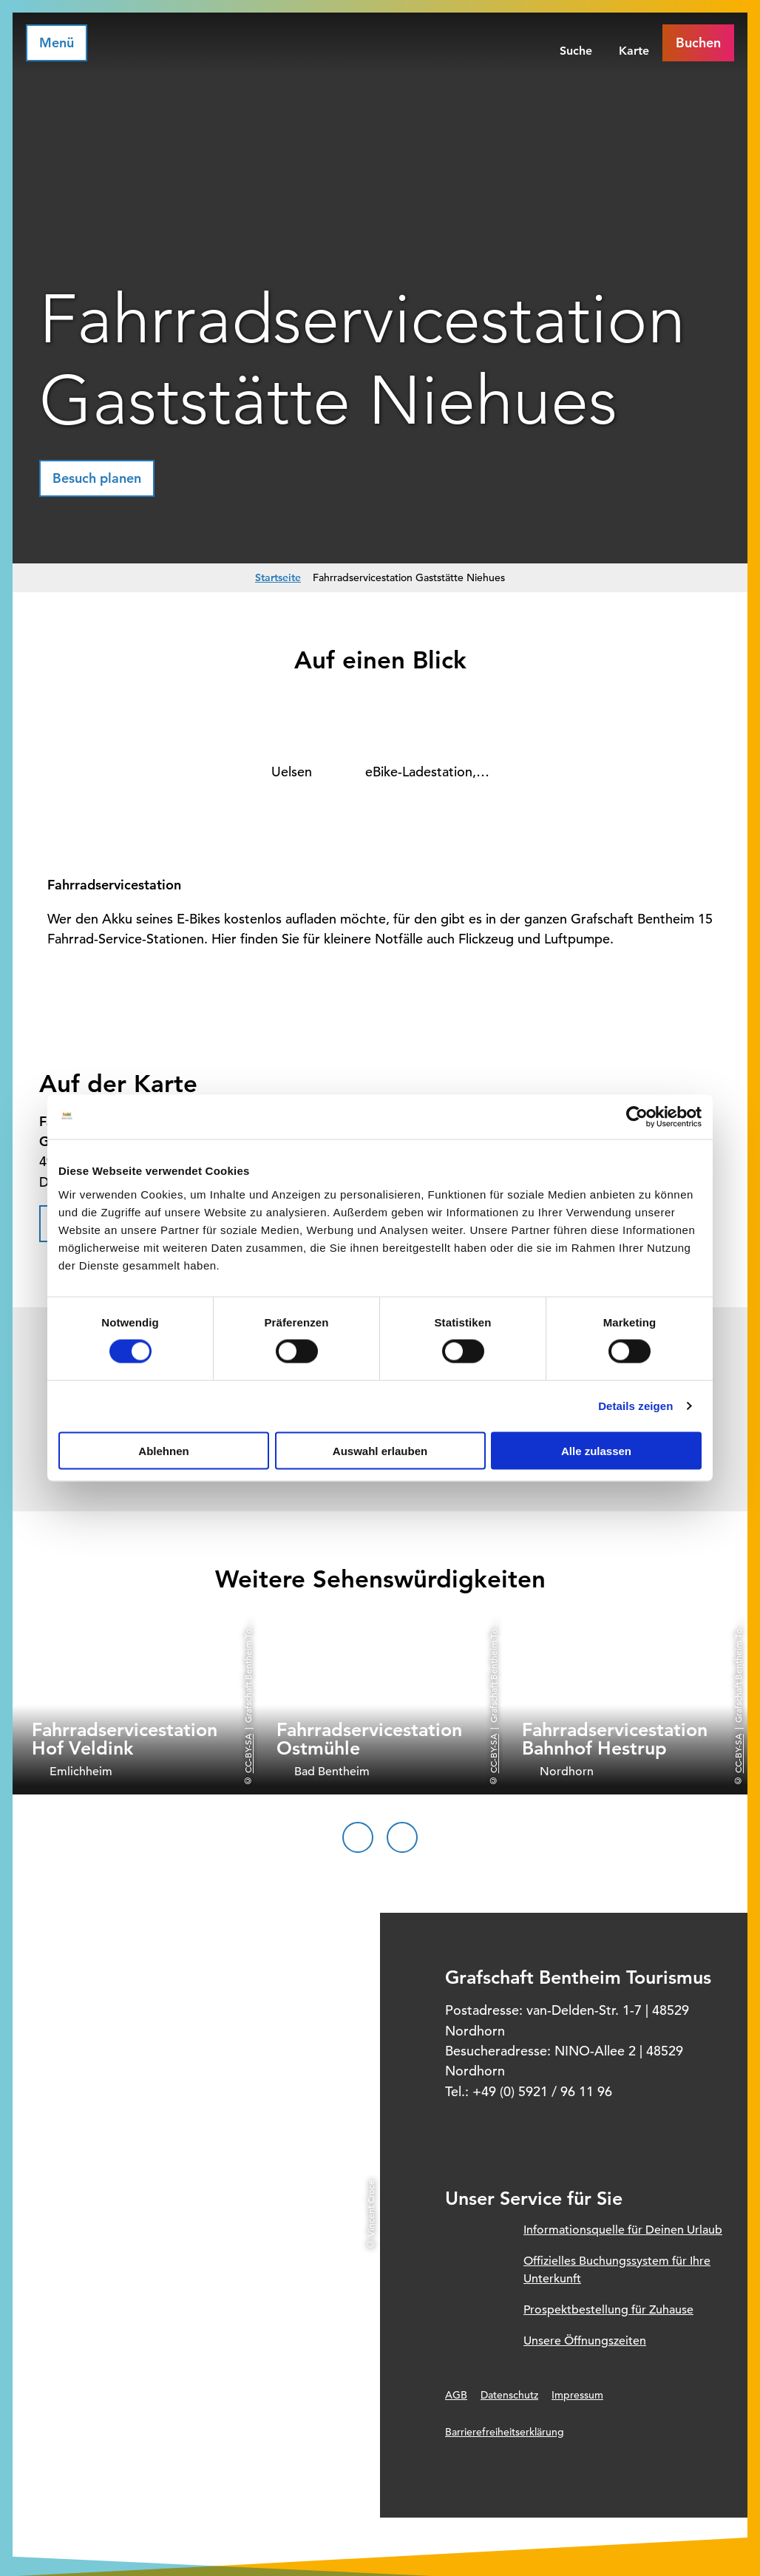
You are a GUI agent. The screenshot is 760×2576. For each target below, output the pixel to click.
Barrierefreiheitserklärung (504, 2431)
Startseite (278, 577)
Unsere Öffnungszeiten (584, 2340)
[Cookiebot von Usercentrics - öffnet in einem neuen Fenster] (637, 1117)
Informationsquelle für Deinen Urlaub (622, 2230)
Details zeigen (635, 1406)
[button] (97, 478)
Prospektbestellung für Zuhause (608, 2309)
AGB (456, 2395)
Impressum (577, 2395)
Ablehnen (163, 1450)
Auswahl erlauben (380, 1450)
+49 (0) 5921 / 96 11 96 (542, 2091)
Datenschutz (509, 2395)
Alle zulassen (596, 1450)
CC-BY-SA (248, 1754)
